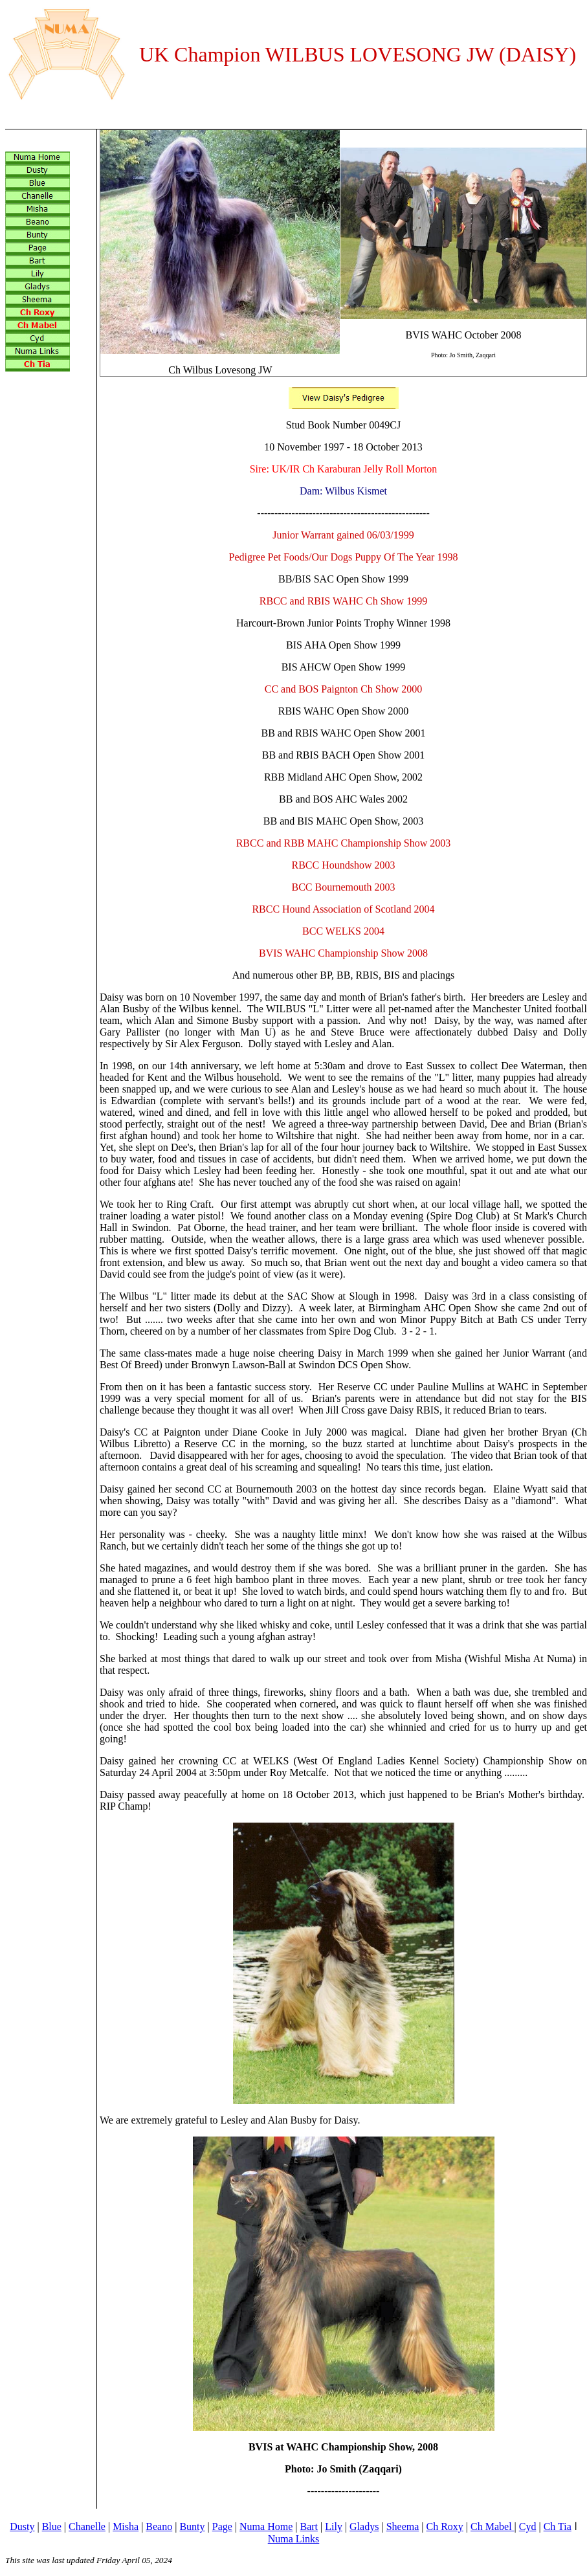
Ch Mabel (493, 2526)
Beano (159, 2526)
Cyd (528, 2526)
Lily (333, 2526)
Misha (125, 2526)
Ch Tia (557, 2526)
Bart (309, 2526)
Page (222, 2526)
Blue (51, 2526)
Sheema (402, 2526)
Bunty (192, 2526)
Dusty (22, 2526)
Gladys (364, 2526)
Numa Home (266, 2526)
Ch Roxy (444, 2526)
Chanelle (87, 2526)
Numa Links (294, 2538)
